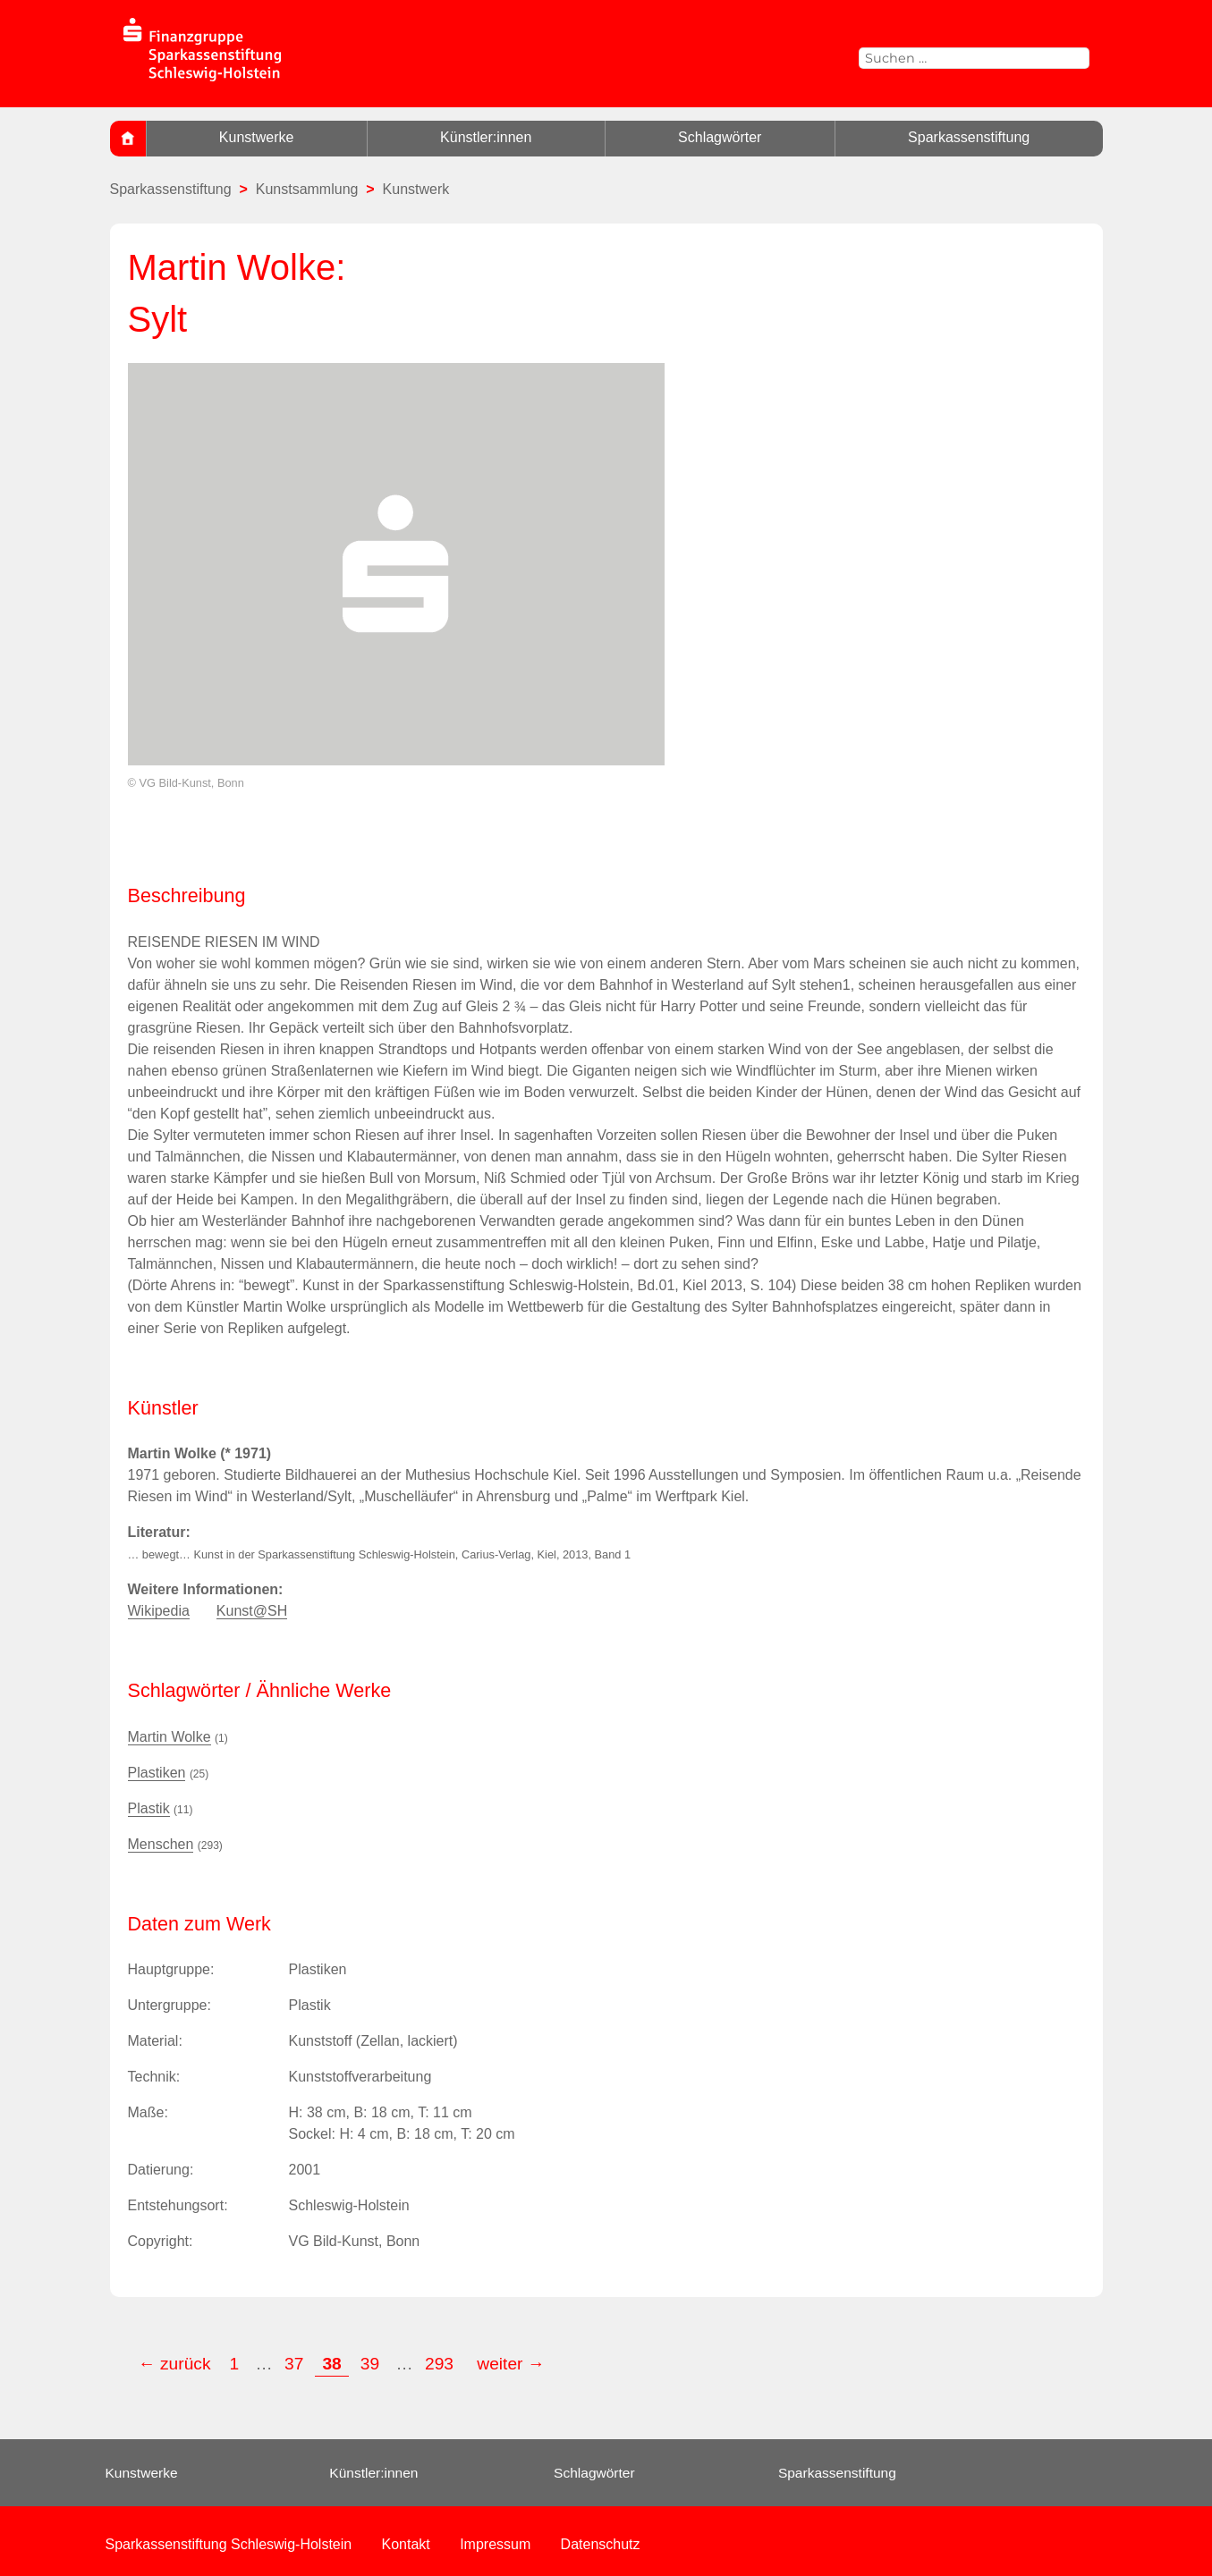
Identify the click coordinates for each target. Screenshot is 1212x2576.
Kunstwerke (256, 137)
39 (369, 2363)
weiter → (511, 2363)
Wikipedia (159, 1610)
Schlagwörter (719, 137)
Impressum (495, 2544)
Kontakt (406, 2544)
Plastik (149, 1808)
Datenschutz (600, 2544)
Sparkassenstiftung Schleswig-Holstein (229, 2544)
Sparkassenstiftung (969, 137)
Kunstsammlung (307, 189)
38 (331, 2363)
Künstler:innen (485, 137)
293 (441, 2363)
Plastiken (157, 1772)
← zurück (175, 2363)
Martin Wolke (169, 1736)
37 (293, 2363)
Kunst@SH (251, 1610)
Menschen (161, 1844)
